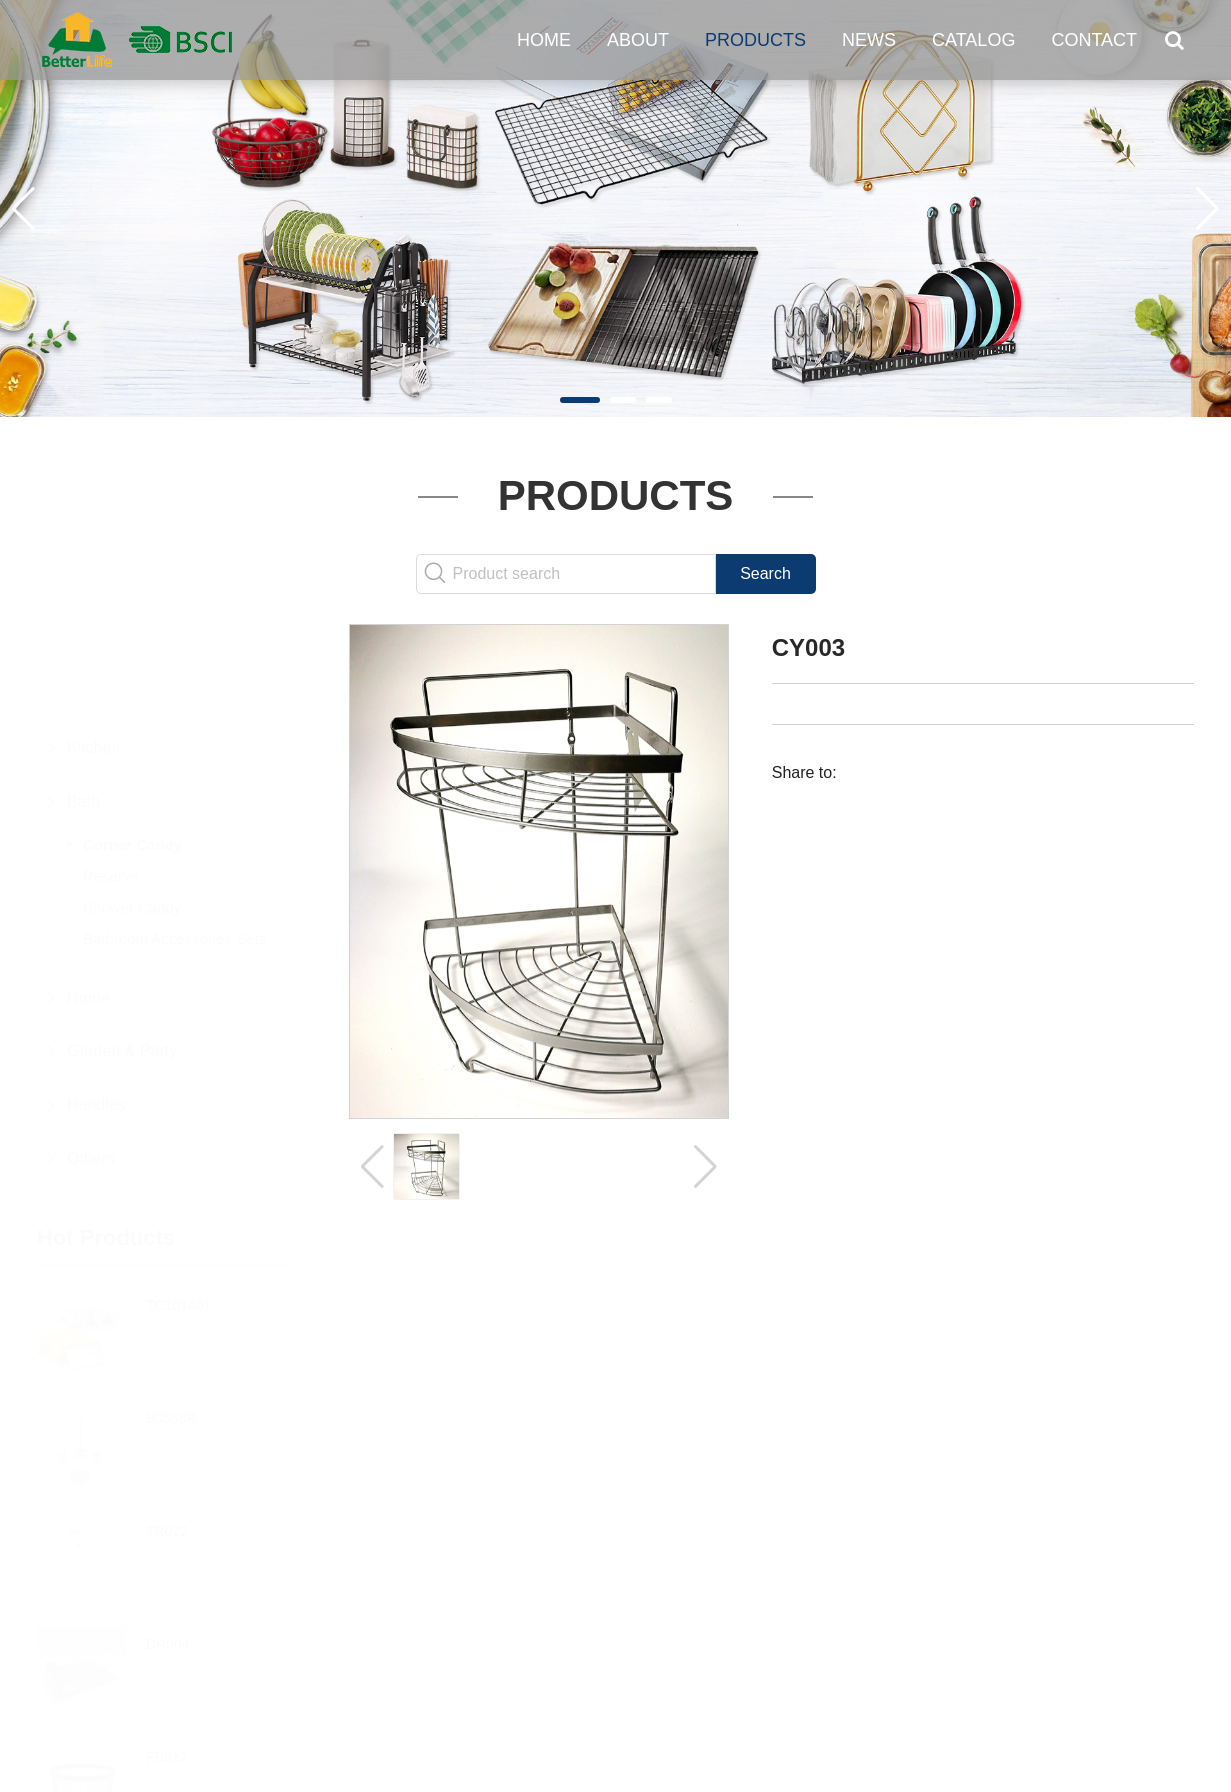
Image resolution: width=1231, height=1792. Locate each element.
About (638, 40)
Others (91, 1060)
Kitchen (93, 649)
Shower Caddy (132, 809)
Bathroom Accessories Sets (174, 840)
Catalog (973, 40)
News (869, 40)
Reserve (111, 777)
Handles (96, 1006)
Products (755, 40)
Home (544, 40)
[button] (580, 400)
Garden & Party (122, 952)
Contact (1094, 40)
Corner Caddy (132, 746)
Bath (83, 703)
